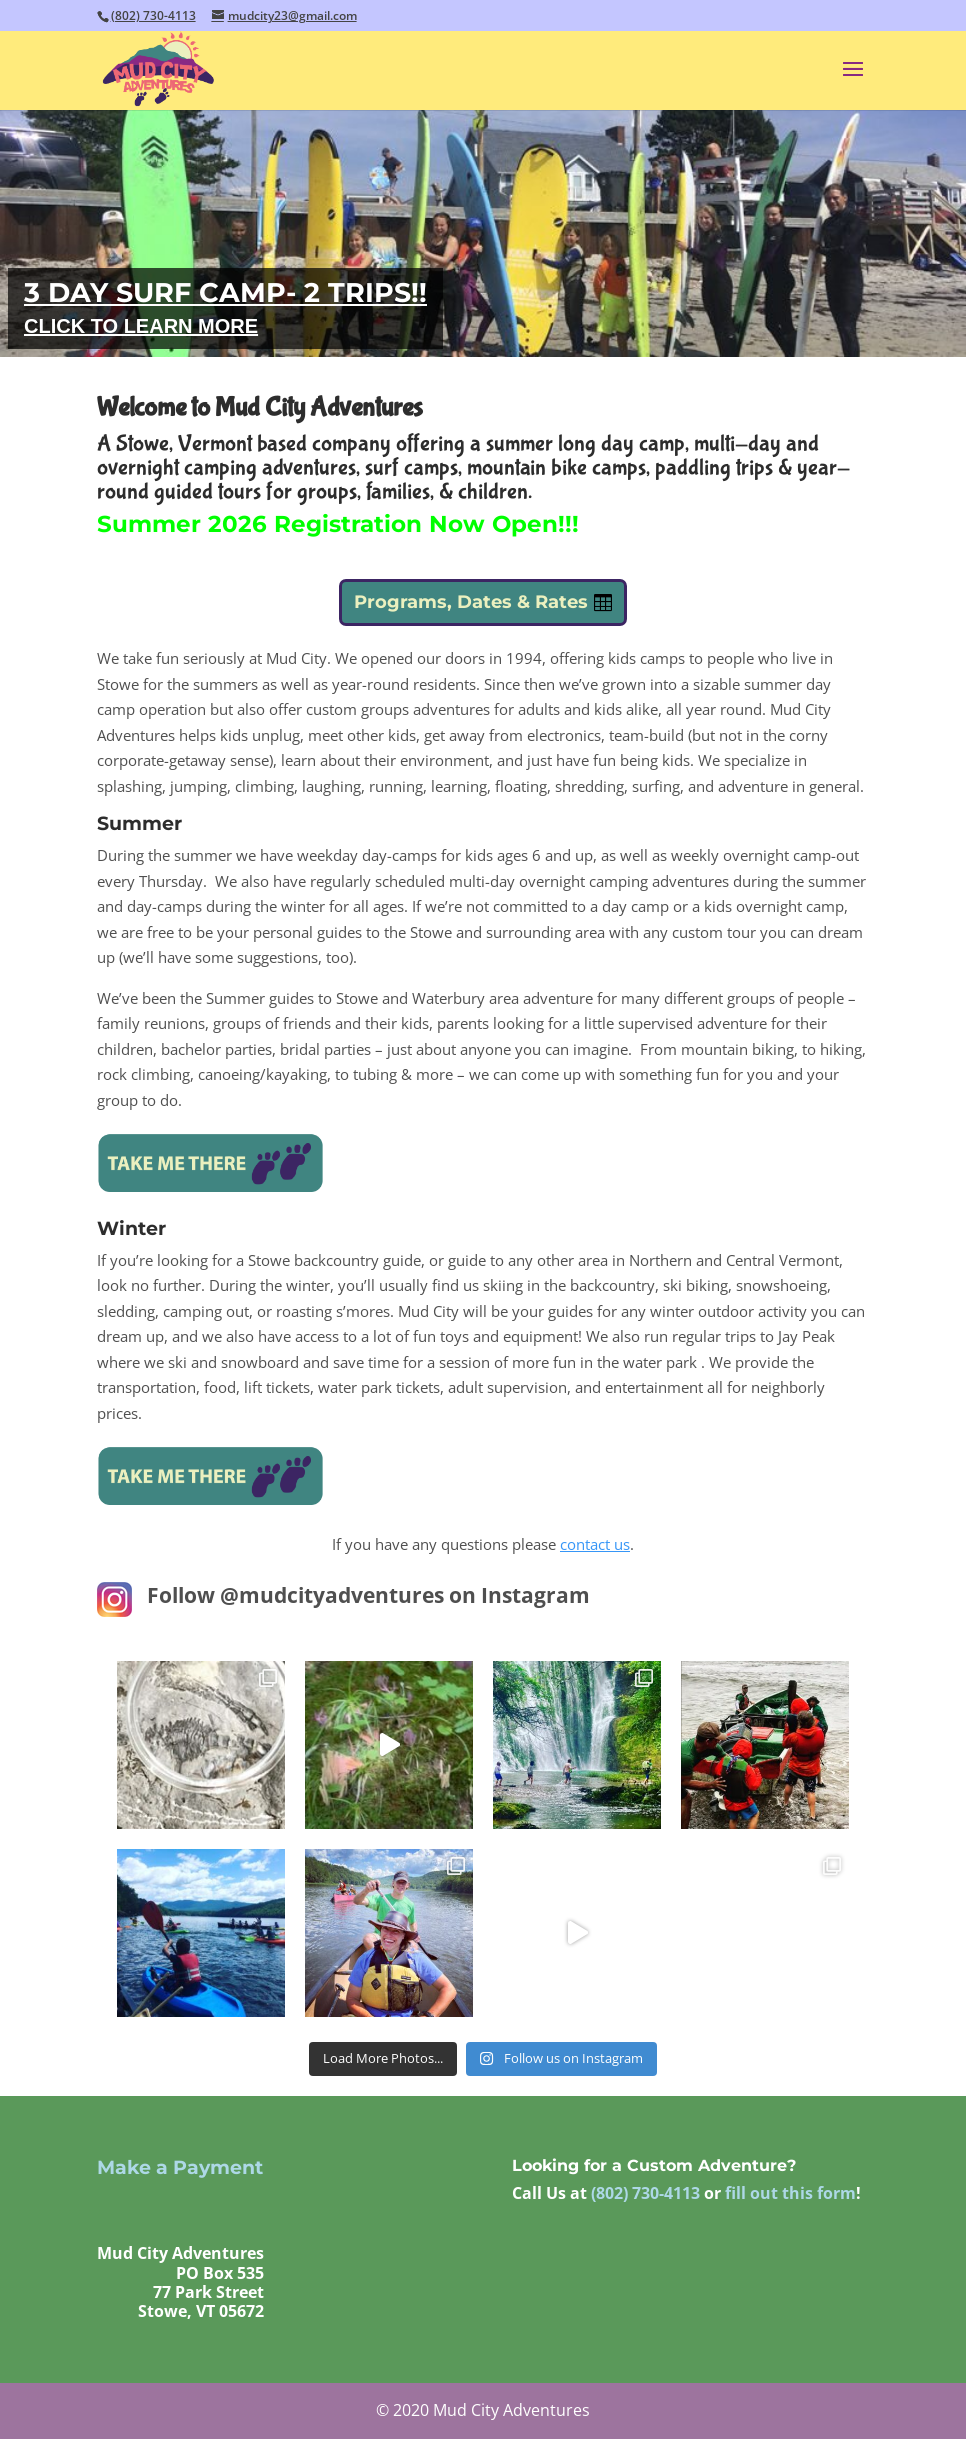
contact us (595, 1544)
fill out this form (790, 2193)
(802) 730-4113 (153, 15)
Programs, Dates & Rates (471, 602)
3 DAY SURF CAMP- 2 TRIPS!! (225, 292)
